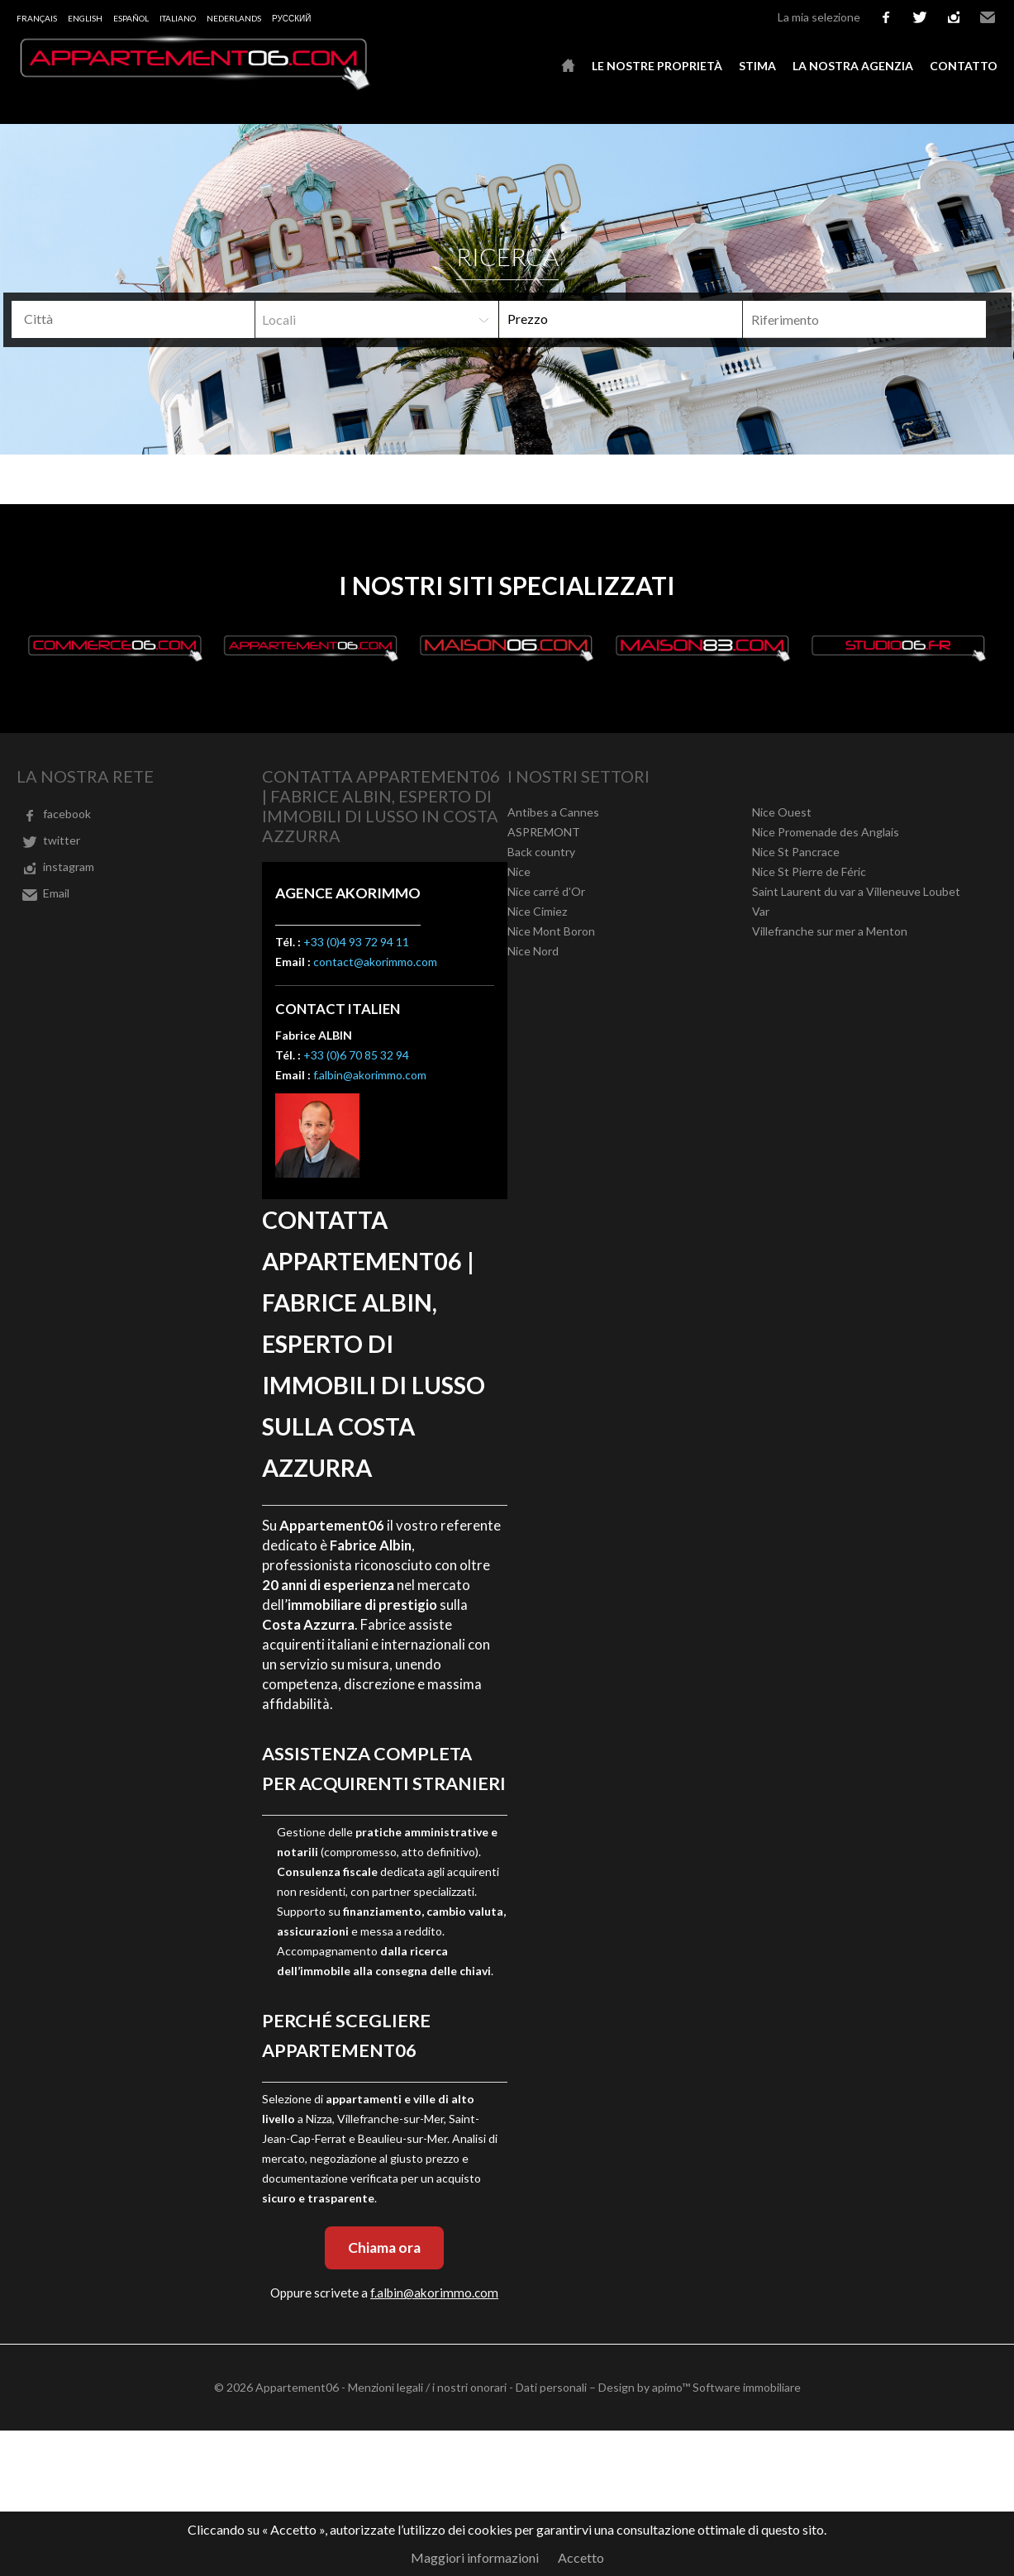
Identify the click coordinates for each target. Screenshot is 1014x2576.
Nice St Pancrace (796, 852)
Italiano (177, 18)
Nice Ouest (782, 812)
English (85, 18)
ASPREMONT (543, 832)
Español (131, 18)
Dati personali (551, 2387)
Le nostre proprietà (657, 66)
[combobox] (133, 319)
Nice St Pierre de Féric (809, 871)
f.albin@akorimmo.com (369, 1075)
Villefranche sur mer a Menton (829, 931)
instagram (953, 17)
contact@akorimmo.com (375, 962)
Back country (541, 852)
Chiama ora (384, 2247)
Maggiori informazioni (475, 2557)
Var (760, 911)
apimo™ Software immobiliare (726, 2387)
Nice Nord (533, 951)
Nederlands (234, 18)
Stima (757, 66)
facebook (886, 17)
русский (291, 18)
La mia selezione (819, 17)
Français (37, 18)
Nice (519, 871)
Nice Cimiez (537, 911)
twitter (920, 17)
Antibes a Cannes (553, 812)
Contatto (963, 66)
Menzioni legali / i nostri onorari (427, 2387)
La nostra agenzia (853, 66)
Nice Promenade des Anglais (825, 832)
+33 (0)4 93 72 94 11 (356, 942)
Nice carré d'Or (546, 891)
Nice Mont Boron (551, 931)
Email (987, 17)
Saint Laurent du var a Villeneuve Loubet (856, 891)
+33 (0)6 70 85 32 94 (356, 1055)
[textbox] (125, 319)
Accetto (581, 2557)
